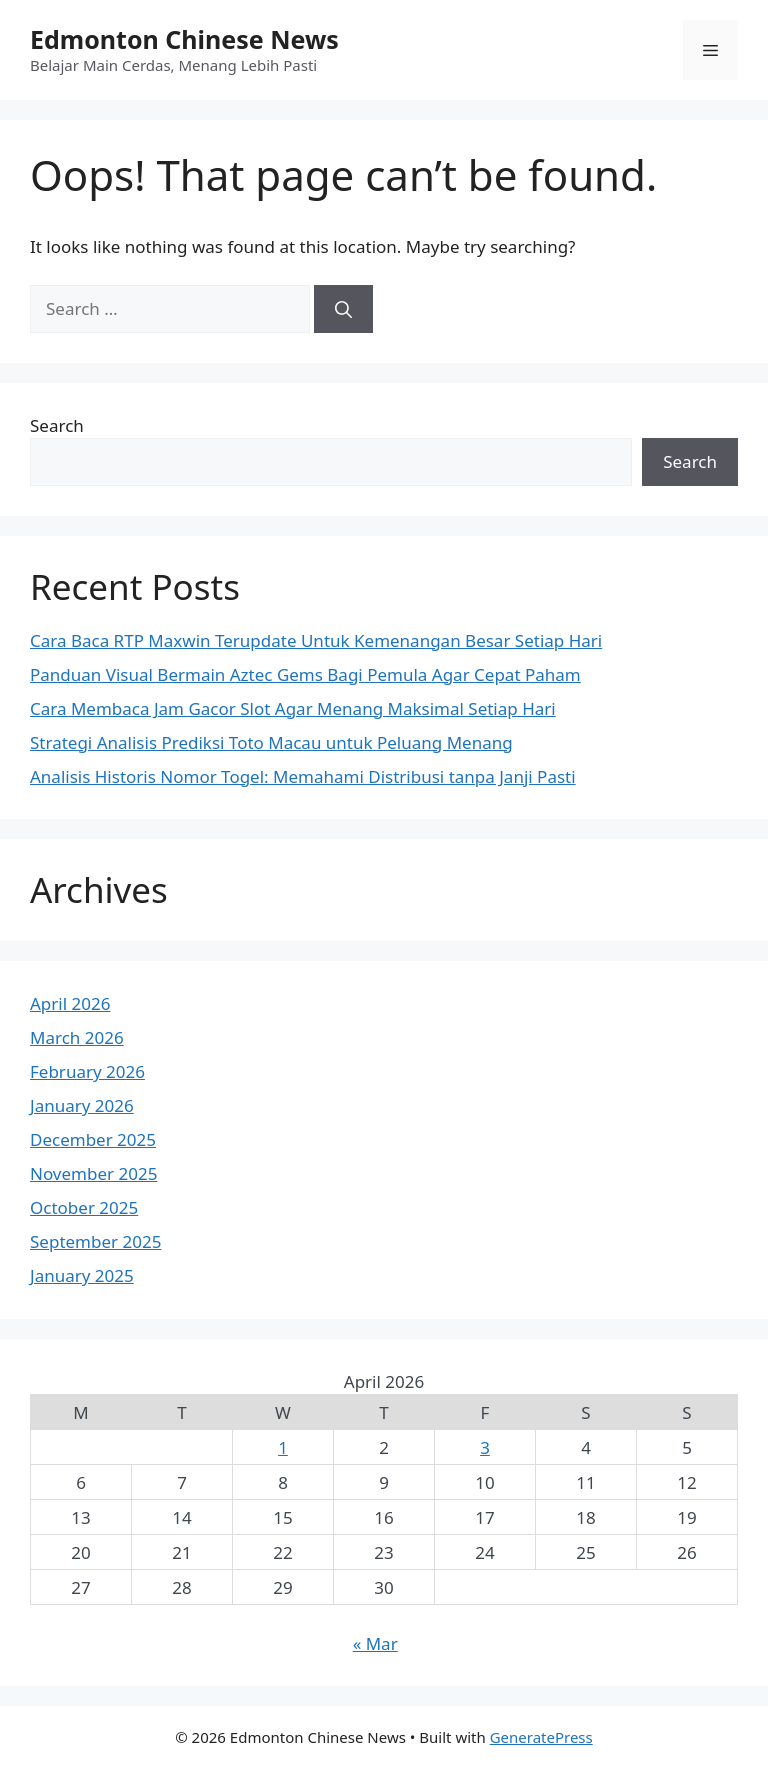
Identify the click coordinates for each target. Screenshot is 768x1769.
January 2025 (82, 1275)
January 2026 (82, 1105)
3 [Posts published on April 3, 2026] (485, 1447)
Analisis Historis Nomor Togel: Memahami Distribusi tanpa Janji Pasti (303, 776)
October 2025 (84, 1207)
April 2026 (70, 1003)
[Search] (343, 309)
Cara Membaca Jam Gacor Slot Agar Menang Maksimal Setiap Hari (293, 708)
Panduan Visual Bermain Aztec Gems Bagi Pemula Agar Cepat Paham (305, 674)
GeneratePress (541, 1737)
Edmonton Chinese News (184, 39)
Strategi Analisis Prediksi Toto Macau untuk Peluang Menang (271, 742)
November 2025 (93, 1173)
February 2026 (87, 1071)
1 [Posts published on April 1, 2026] (283, 1447)
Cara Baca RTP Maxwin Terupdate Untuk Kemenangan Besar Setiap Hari (316, 640)
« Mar (375, 1643)
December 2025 (93, 1139)
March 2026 (77, 1037)
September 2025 (95, 1241)
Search (57, 425)
